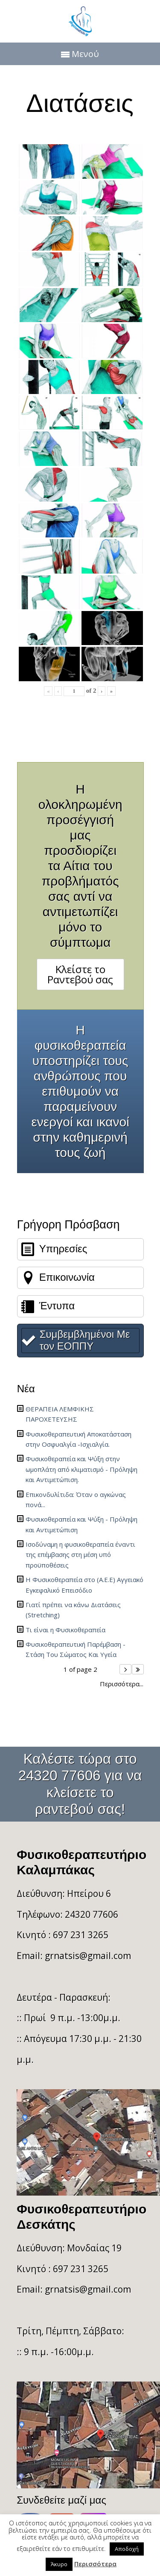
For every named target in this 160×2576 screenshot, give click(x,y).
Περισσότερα (95, 2563)
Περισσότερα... (121, 1684)
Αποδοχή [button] (127, 2549)
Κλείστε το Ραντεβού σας (80, 974)
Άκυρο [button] (59, 2564)
